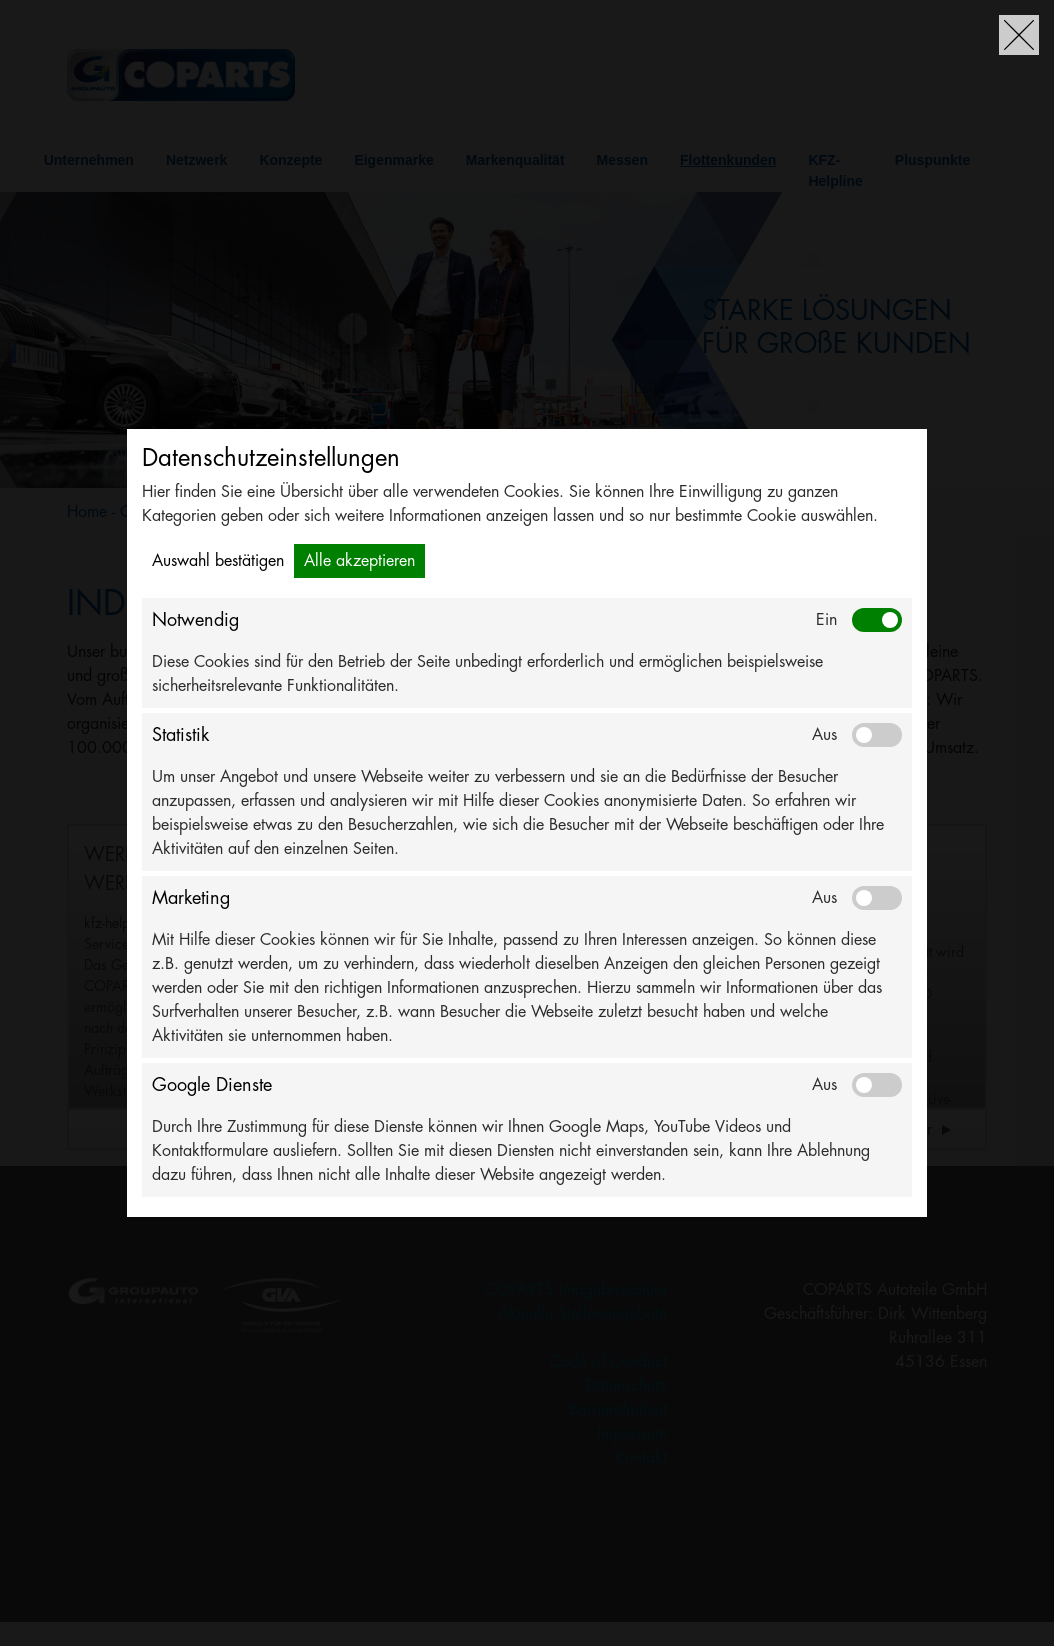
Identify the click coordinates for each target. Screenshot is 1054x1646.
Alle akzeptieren (359, 561)
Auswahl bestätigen (218, 561)
